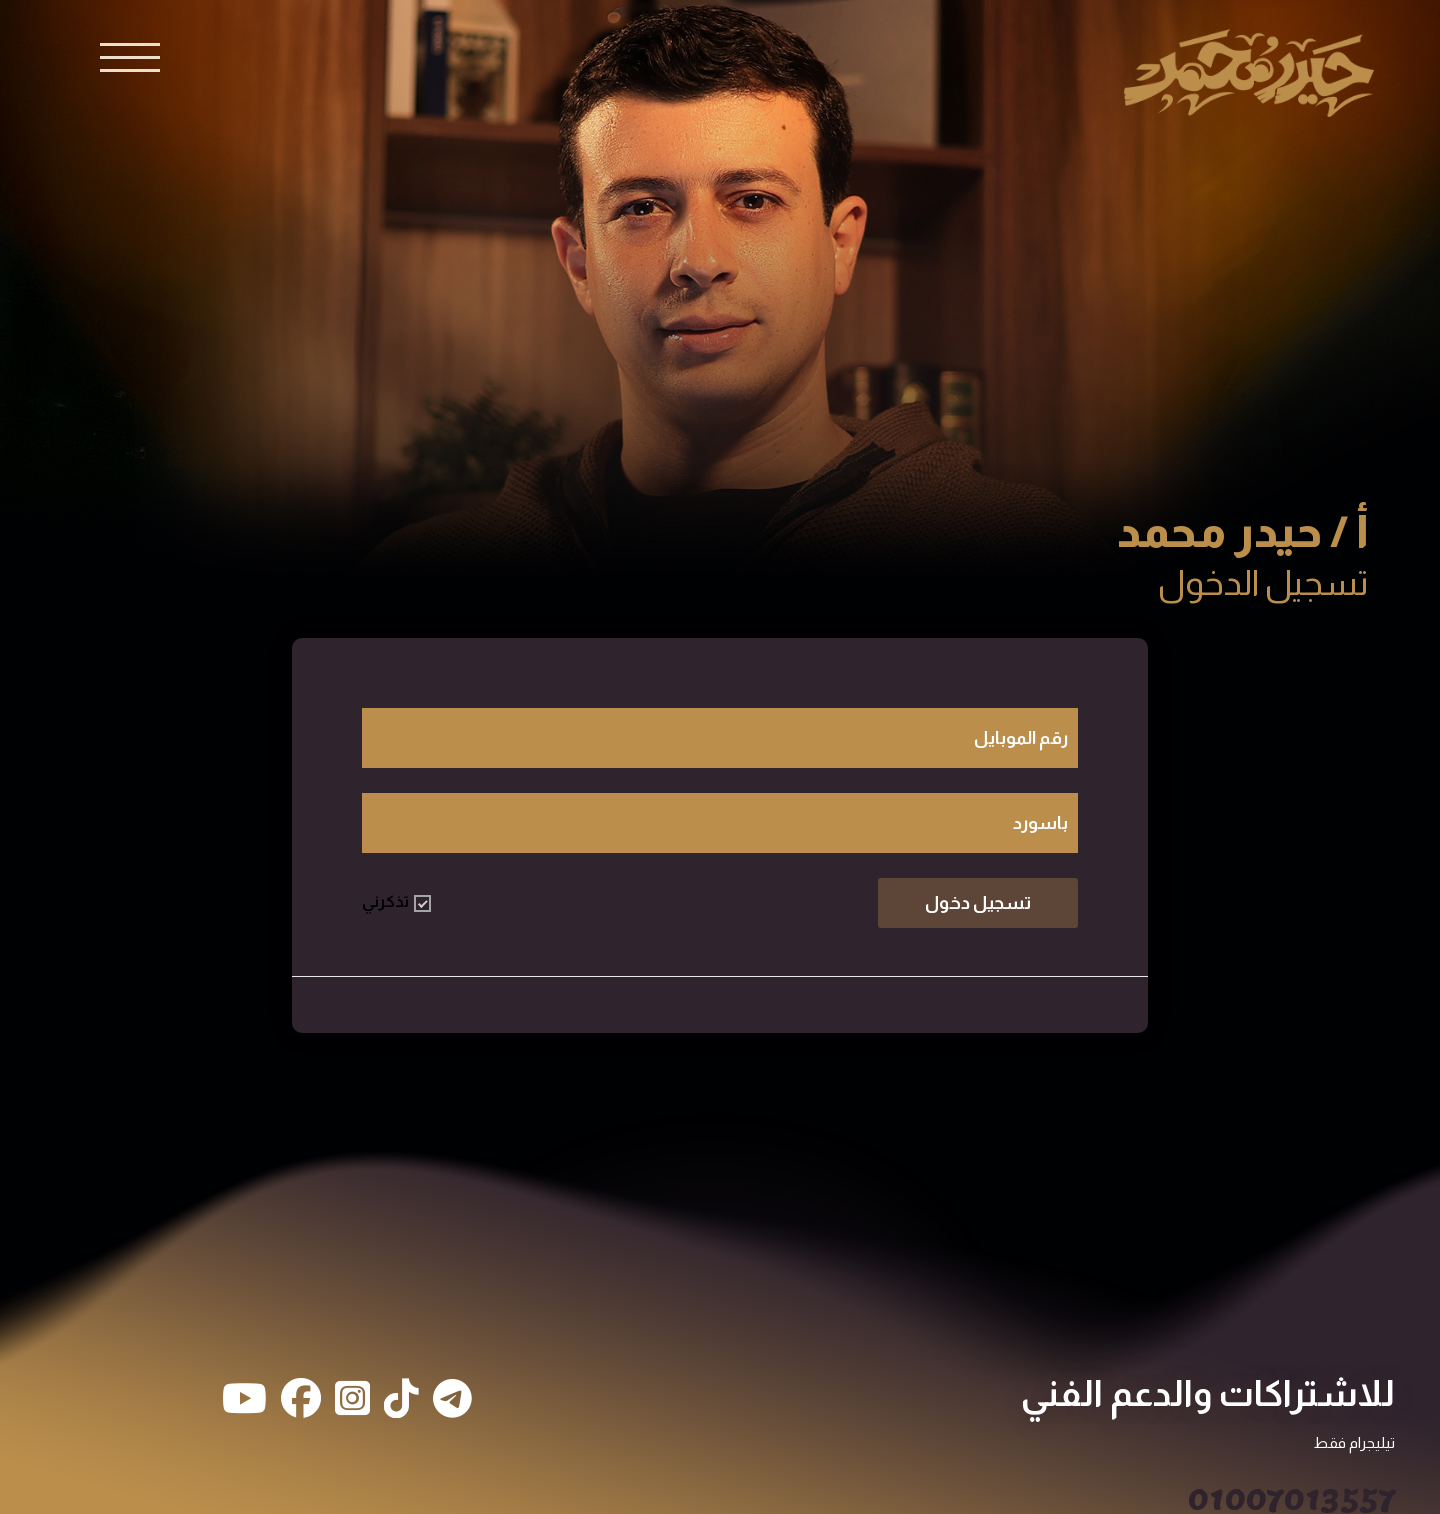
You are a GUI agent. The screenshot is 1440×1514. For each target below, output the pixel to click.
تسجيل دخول (978, 903)
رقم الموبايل (1021, 738)
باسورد (1040, 823)
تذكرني (396, 902)
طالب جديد (720, 1002)
